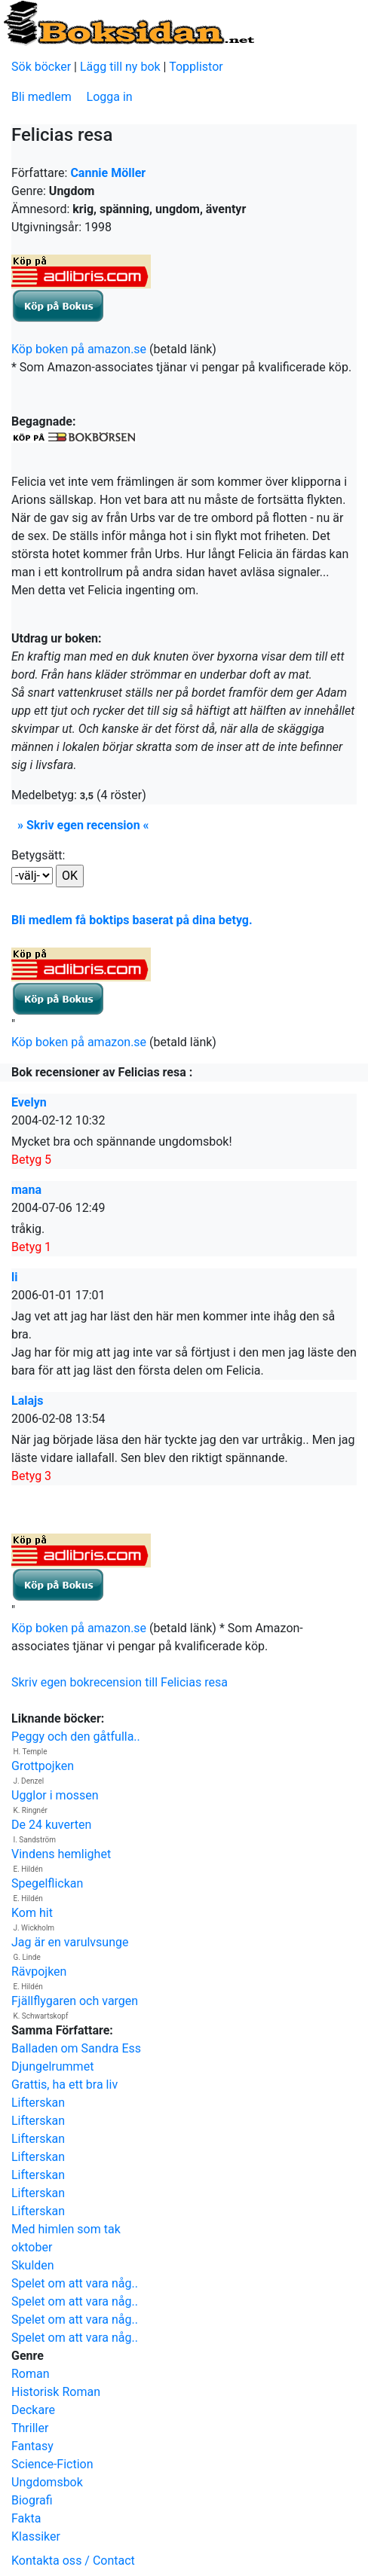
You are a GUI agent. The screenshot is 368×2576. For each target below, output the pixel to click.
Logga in (110, 97)
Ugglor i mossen (55, 1795)
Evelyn (29, 1102)
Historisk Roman (55, 2392)
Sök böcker (41, 67)
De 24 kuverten (51, 1825)
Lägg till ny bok (120, 67)
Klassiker (35, 2536)
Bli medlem (41, 97)
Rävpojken (38, 1971)
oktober (31, 2247)
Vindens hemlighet (61, 1854)
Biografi (32, 2500)
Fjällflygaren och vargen (74, 2001)
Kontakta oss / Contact (73, 2560)
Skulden (32, 2265)
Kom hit (32, 1913)
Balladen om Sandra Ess (76, 2048)
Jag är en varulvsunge (69, 1942)
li (14, 1277)
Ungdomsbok (47, 2482)
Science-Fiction (52, 2464)
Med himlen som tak (66, 2229)
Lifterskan (38, 2102)
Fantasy (32, 2446)
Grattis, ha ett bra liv (64, 2084)
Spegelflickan (47, 1883)
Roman (30, 2374)
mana (26, 1190)
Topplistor (196, 67)
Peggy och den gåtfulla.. (75, 1736)
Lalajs (27, 1400)
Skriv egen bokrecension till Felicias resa (119, 1682)
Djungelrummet (52, 2066)
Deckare (33, 2410)
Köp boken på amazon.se (78, 349)
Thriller (29, 2428)
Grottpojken (42, 1766)
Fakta (26, 2518)
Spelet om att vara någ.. (74, 2283)
